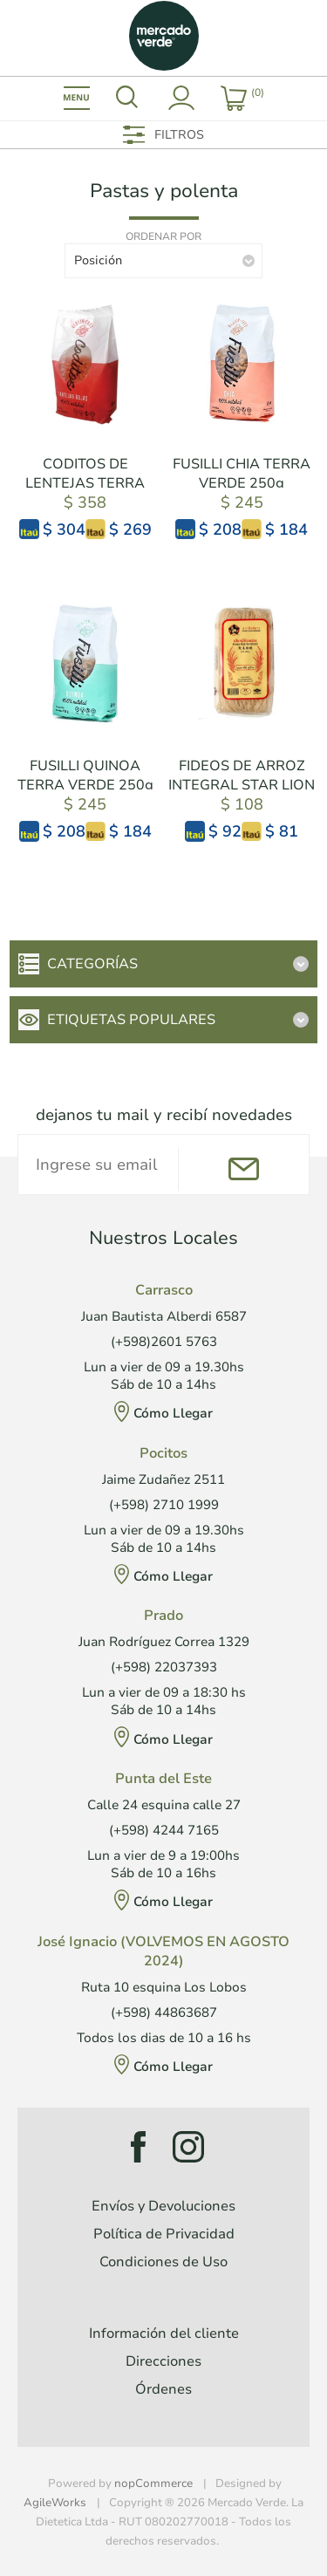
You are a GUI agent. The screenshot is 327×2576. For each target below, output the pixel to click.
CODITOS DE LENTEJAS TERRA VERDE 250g (85, 483)
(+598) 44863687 (164, 2012)
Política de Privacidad (164, 2234)
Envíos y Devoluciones (163, 2206)
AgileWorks (55, 2503)
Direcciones (163, 2361)
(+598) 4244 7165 (164, 1830)
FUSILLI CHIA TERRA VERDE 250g (241, 473)
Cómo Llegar (173, 1413)
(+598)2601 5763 (164, 1341)
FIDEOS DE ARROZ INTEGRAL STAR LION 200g (241, 785)
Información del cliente (164, 2333)
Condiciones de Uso (163, 2262)
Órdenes (163, 2389)
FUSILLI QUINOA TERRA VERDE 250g (85, 775)
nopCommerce (153, 2483)
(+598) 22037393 (164, 1667)
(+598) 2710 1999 (164, 1504)
